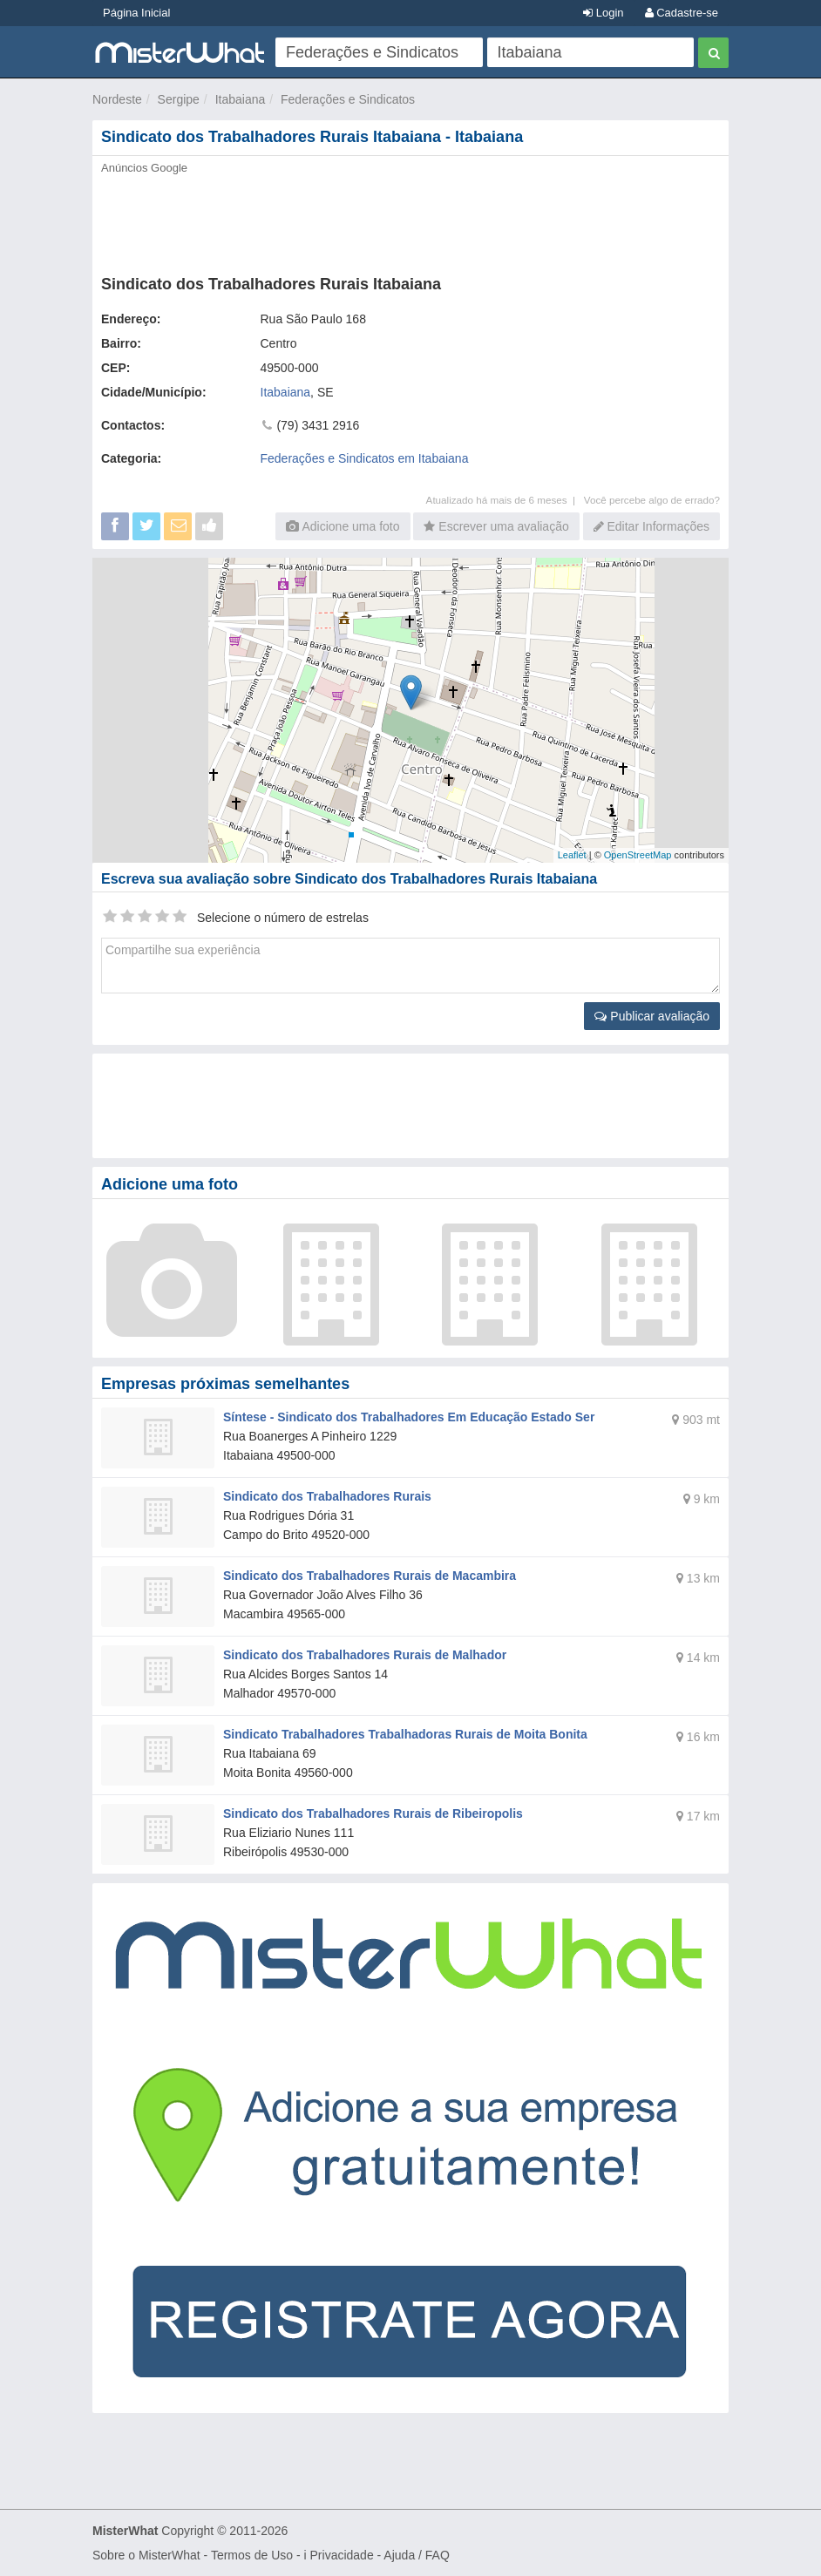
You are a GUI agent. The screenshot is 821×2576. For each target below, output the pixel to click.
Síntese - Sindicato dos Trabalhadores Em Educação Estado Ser (408, 1417)
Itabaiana (240, 99)
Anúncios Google (144, 167)
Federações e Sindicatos (348, 99)
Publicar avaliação (651, 1016)
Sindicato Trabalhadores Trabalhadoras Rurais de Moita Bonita (405, 1734)
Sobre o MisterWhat (146, 2555)
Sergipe (179, 99)
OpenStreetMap (638, 855)
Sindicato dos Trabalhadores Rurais (327, 1496)
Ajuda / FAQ (416, 2555)
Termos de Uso (252, 2555)
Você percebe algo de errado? (652, 499)
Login (603, 12)
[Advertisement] (410, 219)
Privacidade (342, 2555)
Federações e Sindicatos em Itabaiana (365, 458)
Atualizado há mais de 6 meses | (505, 499)
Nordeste (117, 99)
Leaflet (572, 855)
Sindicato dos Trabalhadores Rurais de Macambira (369, 1576)
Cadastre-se (681, 12)
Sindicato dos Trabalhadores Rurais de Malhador (364, 1655)
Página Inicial (136, 12)
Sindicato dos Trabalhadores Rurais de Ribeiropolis (373, 1813)
